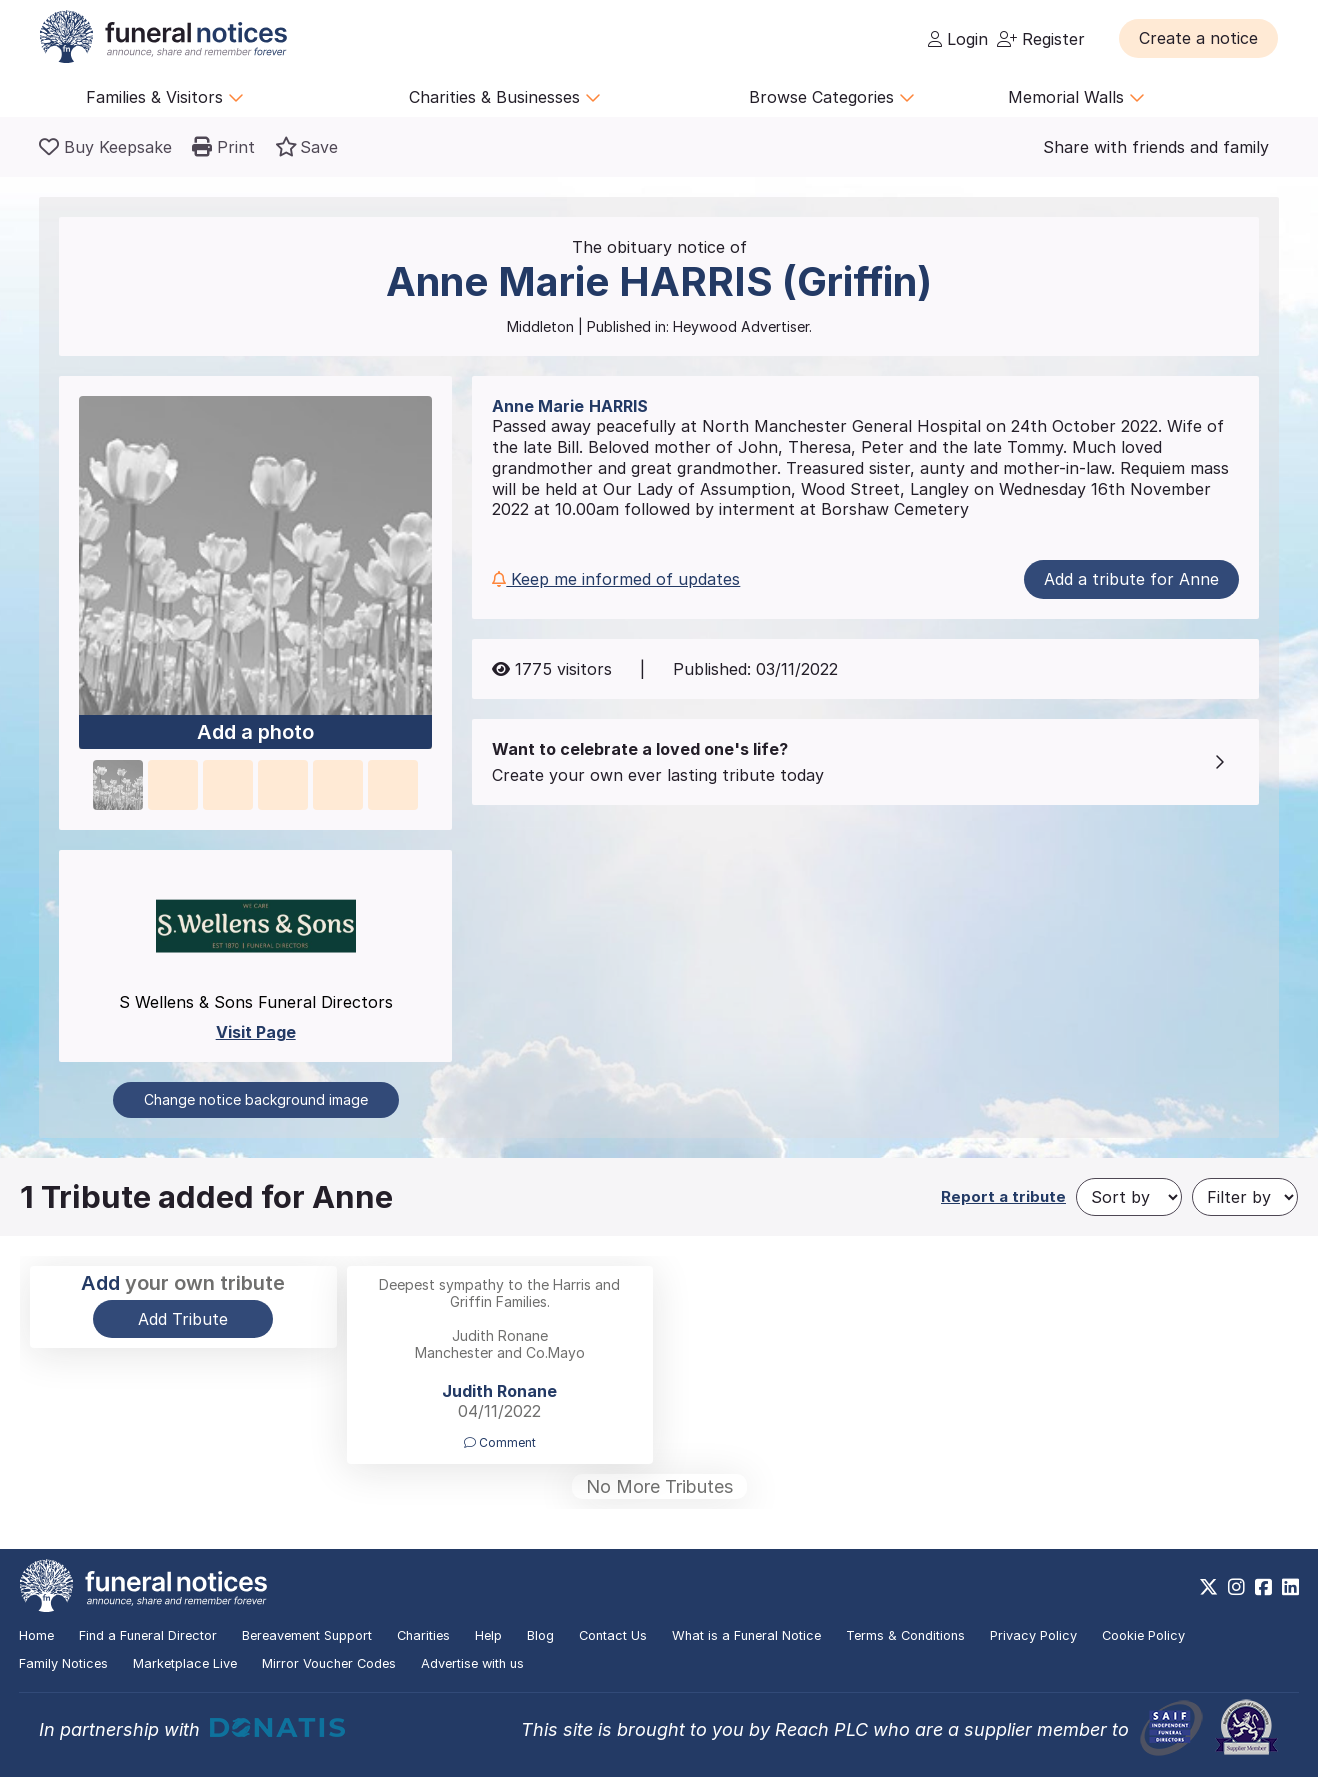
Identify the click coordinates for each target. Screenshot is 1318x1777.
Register (1041, 39)
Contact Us (613, 1635)
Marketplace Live (185, 1663)
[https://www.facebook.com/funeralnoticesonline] (1263, 1587)
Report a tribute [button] (1003, 1196)
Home (36, 1635)
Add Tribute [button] (183, 1319)
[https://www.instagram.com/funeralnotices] (1236, 1587)
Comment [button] (500, 1442)
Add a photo (255, 733)
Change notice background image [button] (256, 1099)
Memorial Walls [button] (1076, 97)
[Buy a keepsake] (105, 147)
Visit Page (256, 1032)
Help (488, 1635)
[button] (1198, 38)
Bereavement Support (307, 1635)
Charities (423, 1635)
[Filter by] (1245, 1197)
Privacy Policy (1033, 1635)
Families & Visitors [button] (165, 97)
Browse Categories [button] (832, 97)
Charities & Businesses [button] (505, 97)
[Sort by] (1129, 1197)
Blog (540, 1635)
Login (958, 39)
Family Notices (63, 1663)
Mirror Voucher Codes (329, 1663)
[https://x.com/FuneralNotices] (1208, 1587)
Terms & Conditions (905, 1635)
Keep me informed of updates (616, 579)
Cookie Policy (1143, 1635)
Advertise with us (472, 1663)
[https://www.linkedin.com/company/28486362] (1290, 1587)
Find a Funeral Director (148, 1635)
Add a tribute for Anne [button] (1131, 579)
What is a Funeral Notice (746, 1635)
